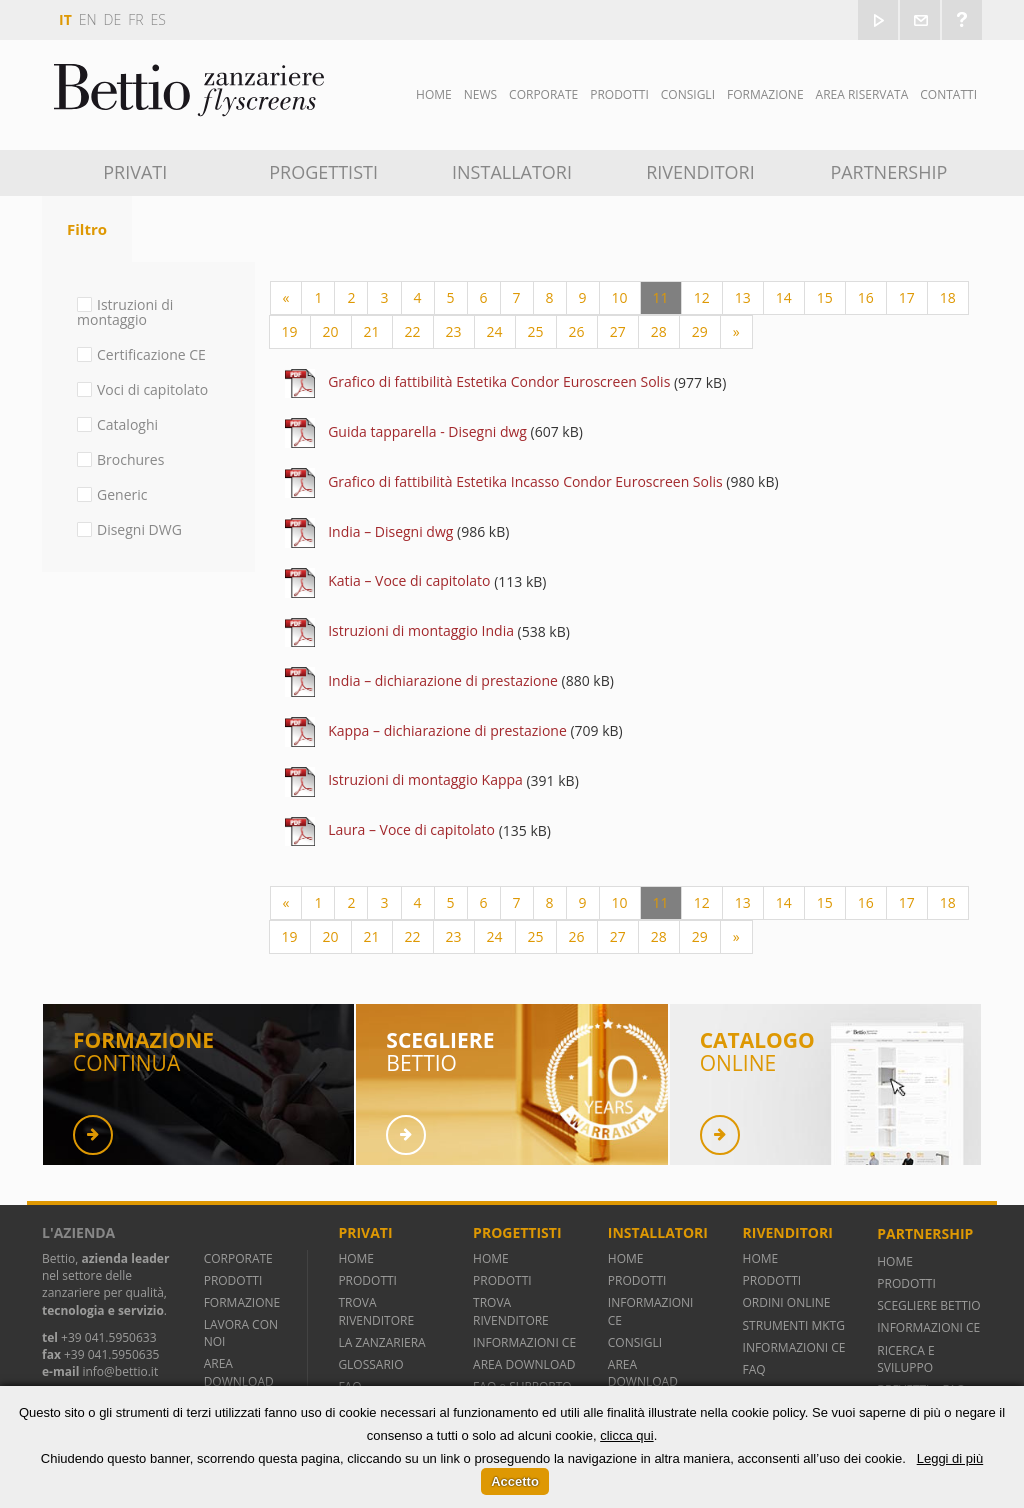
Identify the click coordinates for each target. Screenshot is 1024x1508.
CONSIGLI (635, 1342)
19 (290, 331)
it (65, 19)
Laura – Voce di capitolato (411, 829)
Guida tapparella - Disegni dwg (427, 431)
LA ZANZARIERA (381, 1342)
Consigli (688, 94)
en (88, 19)
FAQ (754, 1369)
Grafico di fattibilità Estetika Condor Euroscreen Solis (499, 381)
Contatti (948, 94)
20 (331, 331)
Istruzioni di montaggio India (421, 630)
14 (784, 297)
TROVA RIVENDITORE (376, 1311)
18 (948, 297)
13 (743, 297)
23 (454, 331)
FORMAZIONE (242, 1302)
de (113, 19)
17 (907, 297)
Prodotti (619, 94)
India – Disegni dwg (390, 531)
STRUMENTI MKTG (794, 1325)
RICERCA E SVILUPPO (905, 1359)
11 (661, 297)
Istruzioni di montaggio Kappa (425, 779)
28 (659, 331)
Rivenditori (700, 172)
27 (618, 331)
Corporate (543, 94)
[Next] (736, 332)
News (480, 94)
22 (413, 331)
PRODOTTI (233, 1280)
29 (700, 331)
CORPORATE (238, 1258)
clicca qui (626, 1435)
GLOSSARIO (370, 1364)
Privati (135, 172)
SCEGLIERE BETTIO (928, 1305)
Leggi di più (950, 1458)
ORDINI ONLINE (787, 1302)
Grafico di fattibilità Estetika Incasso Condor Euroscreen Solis (525, 481)
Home (434, 94)
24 (495, 331)
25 (536, 331)
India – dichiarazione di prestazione (443, 680)
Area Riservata (862, 94)
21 (372, 331)
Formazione (765, 94)
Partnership (888, 172)
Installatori (512, 172)
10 (620, 297)
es (158, 19)
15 (825, 297)
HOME (356, 1258)
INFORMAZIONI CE (524, 1342)
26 (577, 331)
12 (702, 297)
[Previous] (286, 298)
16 (866, 297)
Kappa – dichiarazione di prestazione (447, 730)
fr (135, 19)
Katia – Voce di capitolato (409, 580)
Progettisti (323, 172)
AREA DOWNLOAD (239, 1372)
